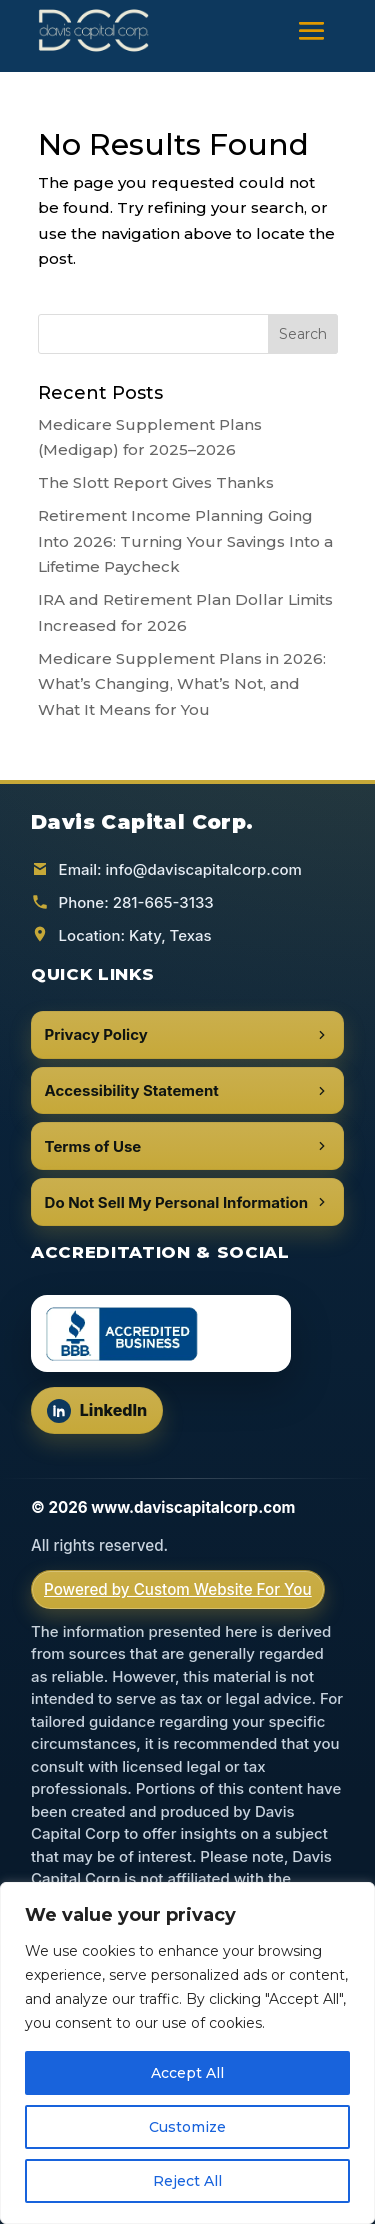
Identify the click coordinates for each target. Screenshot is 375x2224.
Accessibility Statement (188, 1090)
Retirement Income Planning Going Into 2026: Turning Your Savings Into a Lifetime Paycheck (185, 541)
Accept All (187, 2073)
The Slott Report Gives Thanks (156, 482)
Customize (187, 2127)
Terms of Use (188, 1146)
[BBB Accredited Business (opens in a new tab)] (161, 1333)
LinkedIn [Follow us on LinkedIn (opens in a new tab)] (104, 1416)
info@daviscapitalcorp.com (204, 869)
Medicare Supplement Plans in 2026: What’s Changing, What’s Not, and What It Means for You (182, 684)
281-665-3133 (163, 902)
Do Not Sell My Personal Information (188, 1202)
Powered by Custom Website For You (178, 1589)
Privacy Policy (188, 1034)
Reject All (187, 2181)
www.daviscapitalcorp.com (193, 1507)
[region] (187, 2053)
